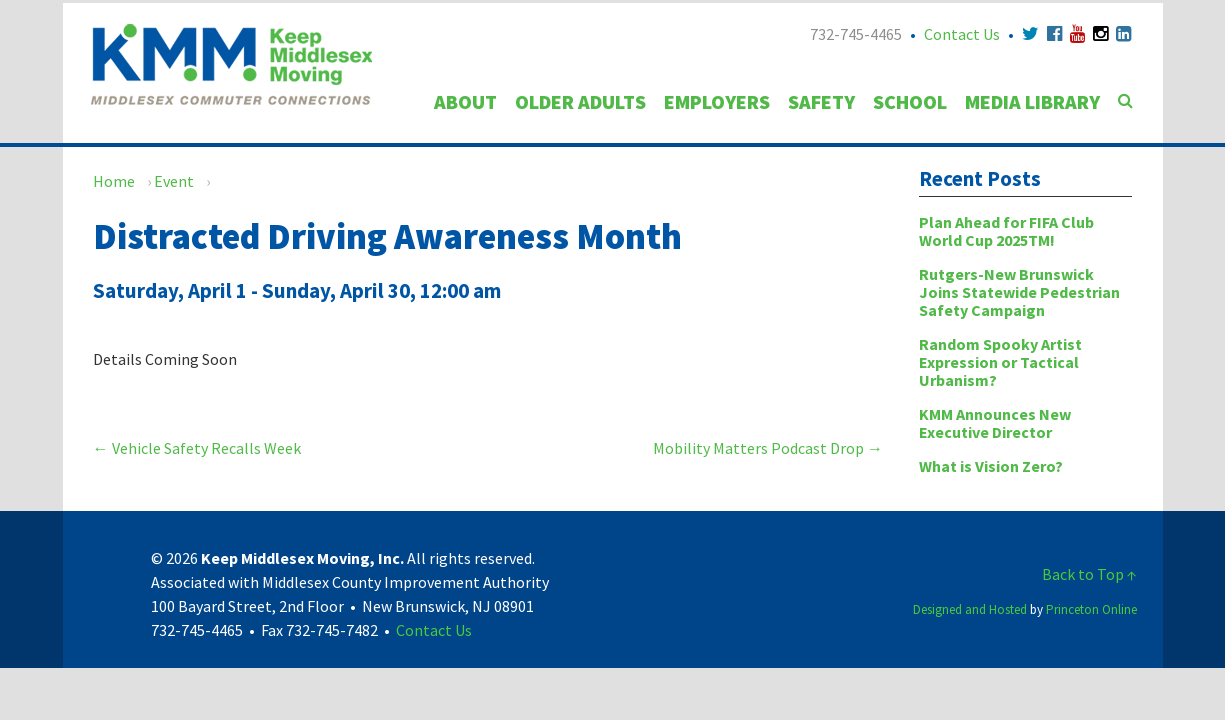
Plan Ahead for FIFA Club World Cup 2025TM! (1006, 231)
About (465, 101)
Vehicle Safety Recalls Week (197, 448)
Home (114, 181)
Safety (821, 101)
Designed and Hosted (970, 609)
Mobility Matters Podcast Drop (768, 448)
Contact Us (962, 34)
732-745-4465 (856, 34)
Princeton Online (1091, 609)
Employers (717, 101)
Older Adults (580, 101)
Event (174, 181)
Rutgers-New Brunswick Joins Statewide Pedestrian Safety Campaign (1019, 292)
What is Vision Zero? (991, 466)
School (910, 101)
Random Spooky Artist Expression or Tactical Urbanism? (1000, 362)
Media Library (1032, 101)
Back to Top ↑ (1089, 574)
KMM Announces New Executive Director (995, 423)
